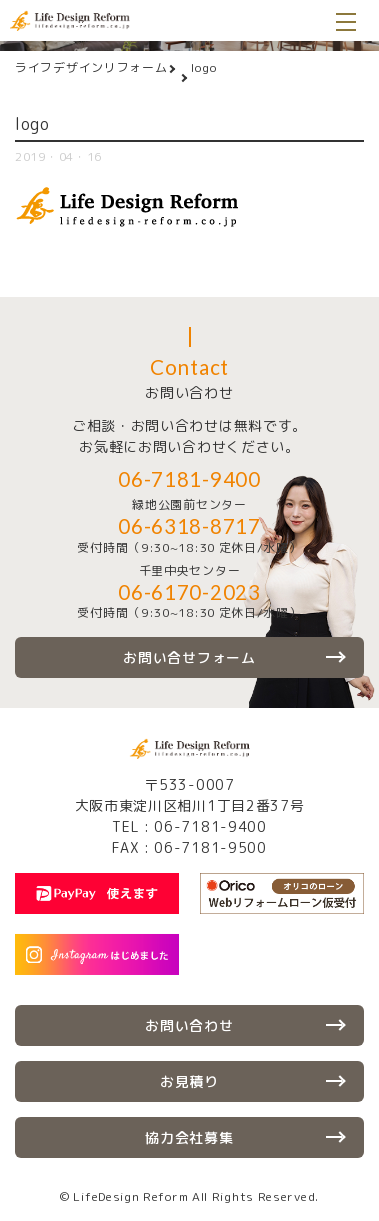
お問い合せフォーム (189, 657)
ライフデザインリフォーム (91, 67)
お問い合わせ (189, 1025)
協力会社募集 (189, 1137)
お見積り (189, 1081)
